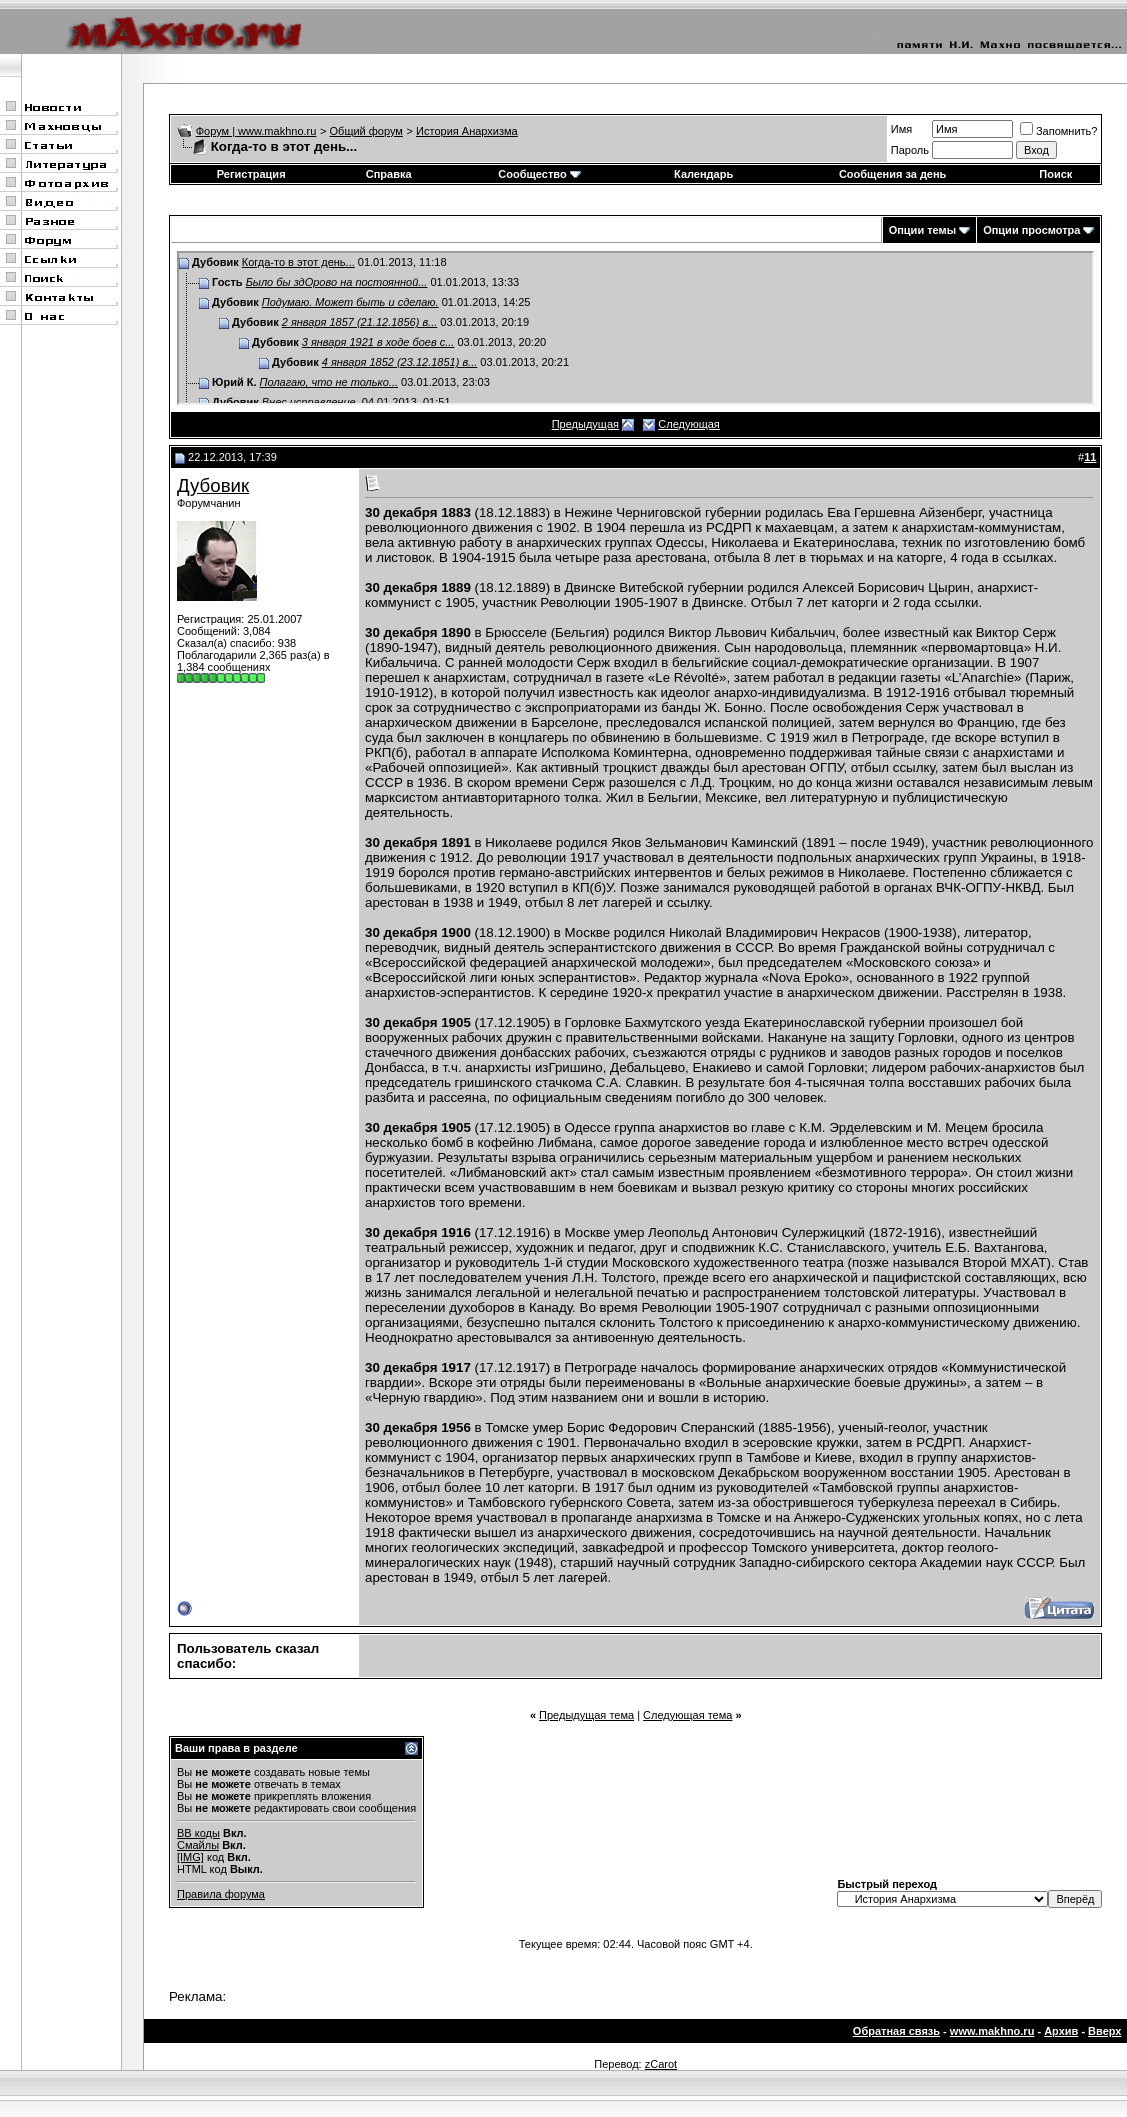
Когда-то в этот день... (298, 262)
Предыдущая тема (586, 1715)
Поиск (1055, 174)
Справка (389, 174)
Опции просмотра (1031, 230)
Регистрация (251, 174)
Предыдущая (585, 424)
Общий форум (366, 131)
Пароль (910, 150)
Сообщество (539, 174)
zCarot (661, 2064)
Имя (901, 129)
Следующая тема (687, 1715)
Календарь (703, 174)
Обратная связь (896, 2031)
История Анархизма (467, 131)
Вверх (1104, 2031)
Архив (1061, 2031)
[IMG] (190, 1857)
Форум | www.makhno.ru (256, 131)
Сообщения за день (892, 174)
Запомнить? (1059, 131)
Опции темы (922, 230)
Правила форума (221, 1894)
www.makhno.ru (992, 2031)
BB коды (198, 1833)
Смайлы (198, 1845)
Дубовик (213, 485)
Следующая (689, 424)
